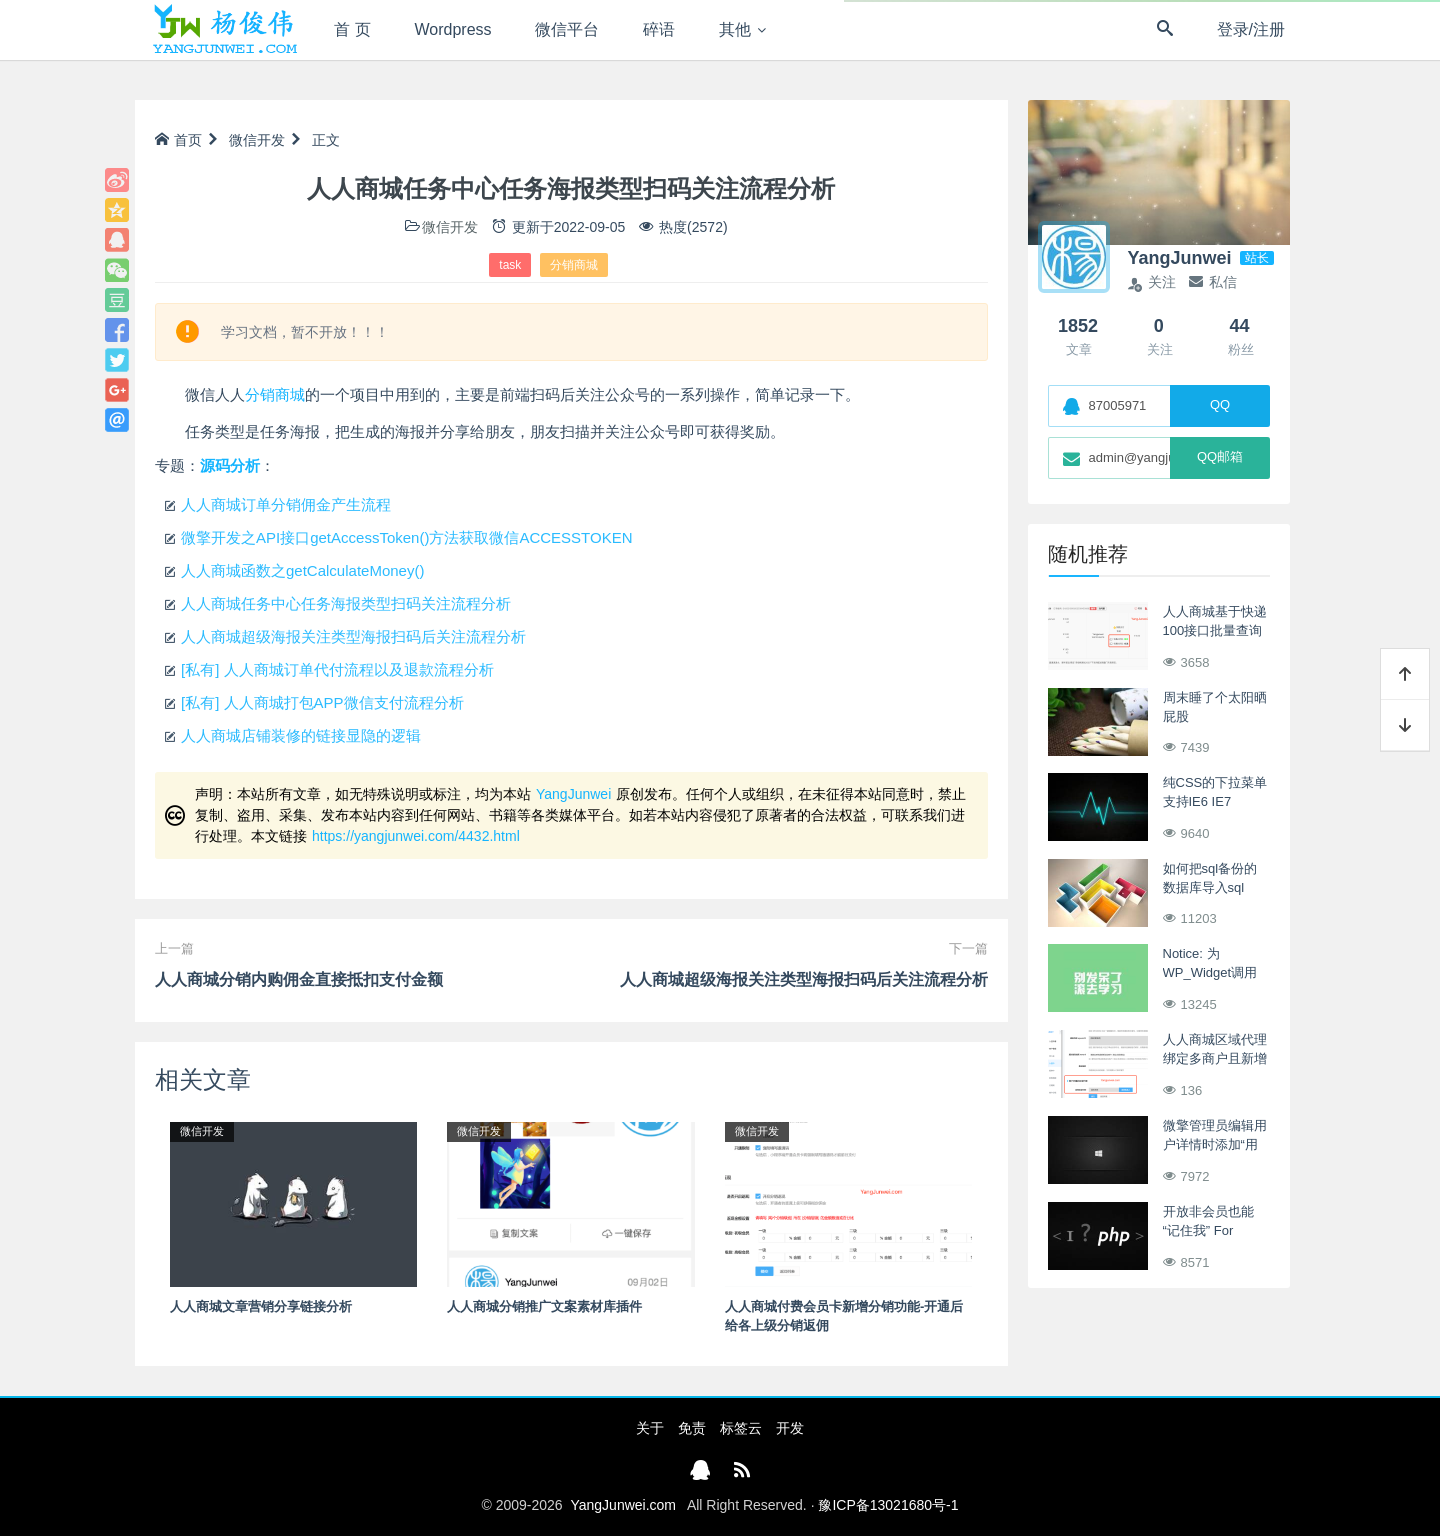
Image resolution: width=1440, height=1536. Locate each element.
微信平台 (567, 29)
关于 (650, 1428)
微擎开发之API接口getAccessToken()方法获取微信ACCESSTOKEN (406, 537)
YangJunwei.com (623, 1505)
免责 (692, 1428)
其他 (735, 29)
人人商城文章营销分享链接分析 (261, 1306)
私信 (1213, 282)
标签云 (741, 1428)
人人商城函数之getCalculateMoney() (302, 570)
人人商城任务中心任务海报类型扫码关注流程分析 (346, 603)
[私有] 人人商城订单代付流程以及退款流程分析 (337, 669)
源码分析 (230, 465)
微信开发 (257, 140)
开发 (790, 1428)
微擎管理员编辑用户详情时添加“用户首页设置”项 (1215, 1145)
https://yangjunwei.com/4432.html (416, 836)
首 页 (352, 29)
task (510, 265)
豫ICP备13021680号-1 (888, 1505)
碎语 (659, 29)
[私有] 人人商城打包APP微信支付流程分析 (322, 702)
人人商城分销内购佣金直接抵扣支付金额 (299, 979)
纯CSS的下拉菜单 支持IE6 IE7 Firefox (1215, 802)
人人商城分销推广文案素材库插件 (544, 1306)
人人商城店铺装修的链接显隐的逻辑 (301, 735)
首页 (178, 140)
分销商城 (574, 265)
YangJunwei (573, 794)
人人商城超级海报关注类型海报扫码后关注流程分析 (353, 636)
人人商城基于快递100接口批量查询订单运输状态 (1215, 631)
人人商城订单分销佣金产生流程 (286, 504)
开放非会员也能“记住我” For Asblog (1208, 1231)
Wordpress (453, 29)
